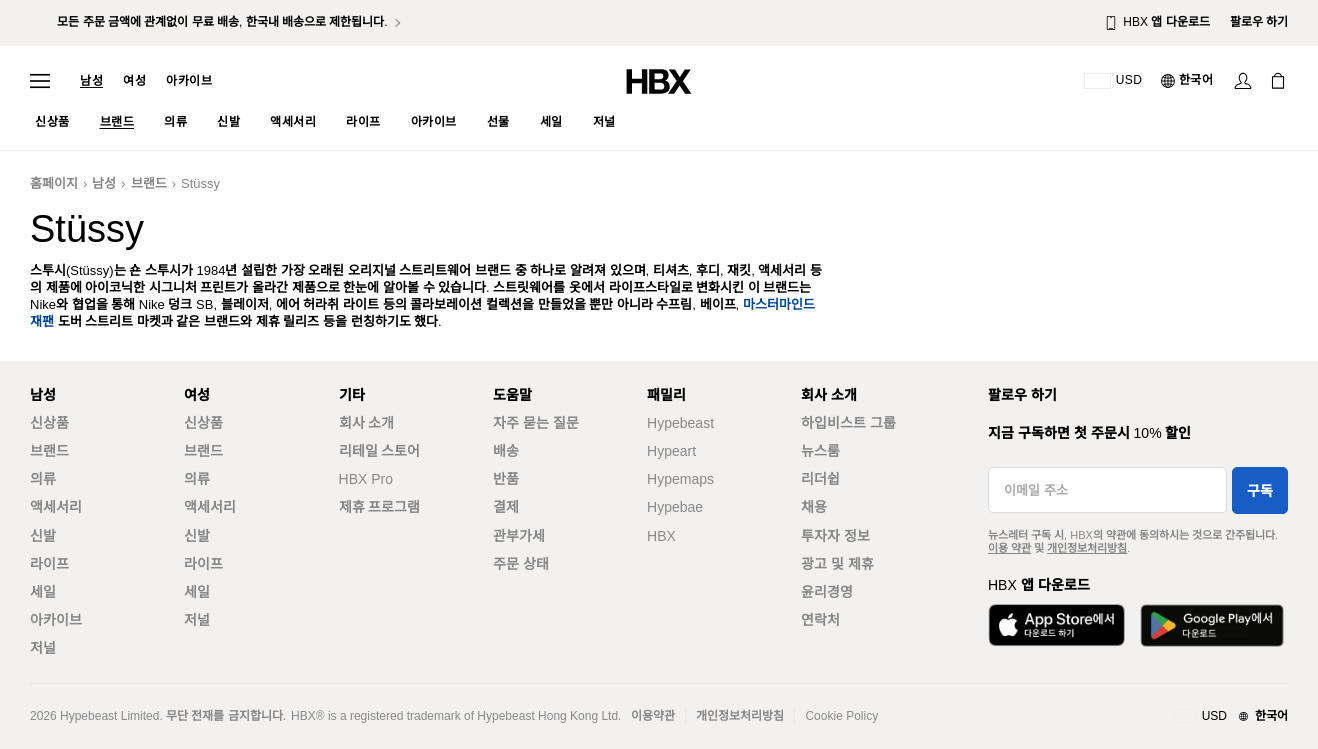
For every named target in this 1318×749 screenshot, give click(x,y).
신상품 (49, 423)
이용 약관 (1009, 548)
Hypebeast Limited (109, 716)
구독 (1260, 491)
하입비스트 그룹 (848, 423)
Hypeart (671, 451)
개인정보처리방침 (1087, 548)
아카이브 (189, 81)
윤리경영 (827, 592)
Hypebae (675, 507)
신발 (43, 536)
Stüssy (200, 183)
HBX (661, 536)
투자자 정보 (835, 536)
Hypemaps (680, 479)
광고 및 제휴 (837, 564)
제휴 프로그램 (380, 507)
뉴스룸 (820, 451)
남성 (91, 81)
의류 (43, 479)
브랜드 (149, 183)
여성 (134, 81)
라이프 (49, 564)
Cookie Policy (841, 716)
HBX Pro (366, 479)
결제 (506, 507)
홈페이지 (54, 183)
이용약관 (653, 716)
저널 (43, 648)
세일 (43, 592)
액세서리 (56, 507)
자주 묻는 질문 (536, 423)
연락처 (820, 620)
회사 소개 (367, 423)
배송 (506, 451)
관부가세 (519, 536)
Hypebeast (680, 423)
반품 (506, 479)
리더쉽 (820, 479)
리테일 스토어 (380, 451)
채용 (814, 507)
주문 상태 (521, 564)
